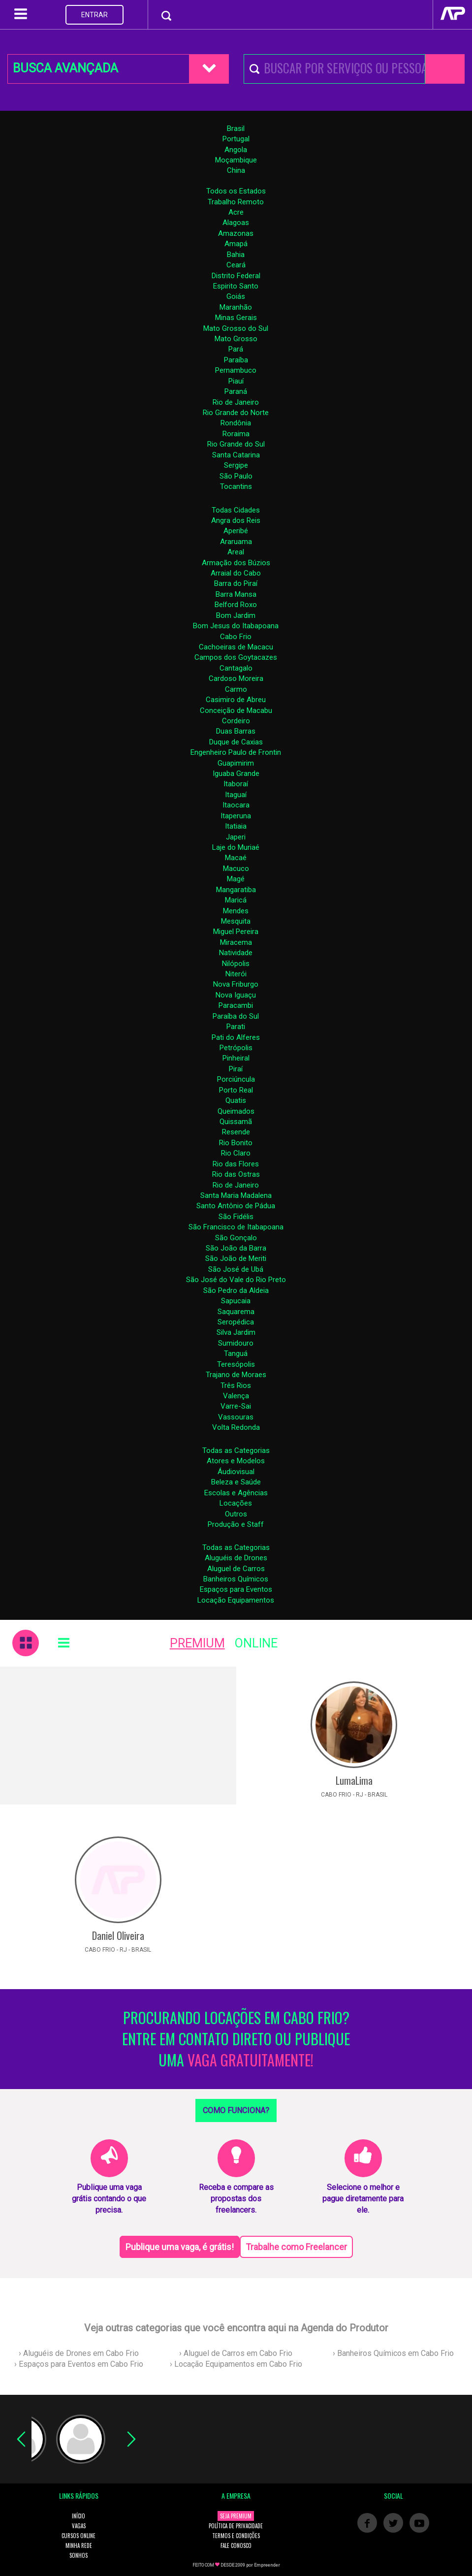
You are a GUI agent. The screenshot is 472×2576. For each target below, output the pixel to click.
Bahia (236, 254)
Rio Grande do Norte (236, 412)
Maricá (236, 900)
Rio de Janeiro (236, 402)
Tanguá (236, 1353)
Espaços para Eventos (236, 1589)
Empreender (267, 2565)
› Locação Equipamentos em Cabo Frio (236, 2364)
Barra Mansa (236, 594)
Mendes (236, 910)
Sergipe (236, 465)
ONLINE (256, 1643)
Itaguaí (236, 794)
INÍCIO (78, 2516)
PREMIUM (197, 1643)
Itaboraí (235, 783)
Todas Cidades (236, 510)
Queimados (236, 1111)
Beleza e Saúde (236, 1482)
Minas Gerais (236, 317)
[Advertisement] (118, 1735)
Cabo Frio (236, 636)
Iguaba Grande (236, 773)
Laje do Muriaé (235, 847)
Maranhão (236, 307)
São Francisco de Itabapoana (236, 1227)
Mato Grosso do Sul (235, 328)
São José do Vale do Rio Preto (236, 1279)
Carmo (236, 689)
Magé (236, 878)
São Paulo (236, 476)
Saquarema (236, 1311)
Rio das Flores (236, 1163)
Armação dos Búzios (236, 562)
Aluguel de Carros (236, 1568)
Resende (236, 1131)
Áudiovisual (236, 1471)
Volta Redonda (236, 1427)
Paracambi (236, 1005)
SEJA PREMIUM (236, 2516)
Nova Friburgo (235, 984)
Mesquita (236, 921)
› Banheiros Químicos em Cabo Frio (393, 2353)
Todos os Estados (236, 191)
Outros (236, 1514)
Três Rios (235, 1385)
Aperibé (235, 530)
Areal (235, 551)
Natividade (235, 952)
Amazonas (235, 233)
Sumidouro (235, 1343)
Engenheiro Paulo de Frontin (235, 752)
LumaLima (354, 1780)
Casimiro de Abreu (236, 699)
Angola (235, 149)
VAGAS (79, 2526)
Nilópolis (236, 963)
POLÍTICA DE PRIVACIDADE (236, 2526)
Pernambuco (235, 370)
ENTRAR (94, 15)
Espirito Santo (235, 286)
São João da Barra (236, 1248)
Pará (235, 349)
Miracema (236, 942)
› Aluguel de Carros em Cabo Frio (235, 2353)
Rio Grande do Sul (236, 444)
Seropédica (236, 1322)
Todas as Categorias (236, 1450)
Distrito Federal (236, 275)
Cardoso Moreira (236, 678)
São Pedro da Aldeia (236, 1290)
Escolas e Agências (236, 1492)
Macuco (236, 868)
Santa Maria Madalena (236, 1195)
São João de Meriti (235, 1258)
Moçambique (236, 160)
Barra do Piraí (235, 583)
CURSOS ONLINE (78, 2536)
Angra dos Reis (235, 520)
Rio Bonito (235, 1142)
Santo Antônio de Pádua (235, 1205)
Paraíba (236, 359)
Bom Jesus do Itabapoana (236, 625)
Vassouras (235, 1417)
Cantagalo (236, 668)
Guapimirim (236, 763)
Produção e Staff (236, 1524)
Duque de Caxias (236, 742)
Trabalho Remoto (236, 201)
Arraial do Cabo (236, 573)
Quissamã (236, 1121)
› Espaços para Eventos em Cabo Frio (78, 2364)
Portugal (236, 138)
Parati (235, 1026)
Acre (236, 212)
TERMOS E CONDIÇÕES (236, 2536)
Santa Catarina (236, 455)
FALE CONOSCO (236, 2545)
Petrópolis (236, 1047)
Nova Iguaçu (236, 995)
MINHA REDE (78, 2545)
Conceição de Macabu (236, 710)
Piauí (236, 381)
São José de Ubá (235, 1269)
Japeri (236, 837)
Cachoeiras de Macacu (236, 647)
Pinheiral (236, 1058)
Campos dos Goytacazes (235, 657)
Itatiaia (236, 826)
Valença (236, 1395)
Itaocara (236, 805)
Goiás (235, 296)
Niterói (236, 973)
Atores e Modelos (236, 1460)
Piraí (236, 1068)
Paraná (235, 391)
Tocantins (236, 486)
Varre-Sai (235, 1406)
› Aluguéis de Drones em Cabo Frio (79, 2353)
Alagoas (235, 222)
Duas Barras (235, 731)
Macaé (236, 857)
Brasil (236, 128)
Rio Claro (236, 1153)
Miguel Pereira (235, 931)
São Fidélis (236, 1216)
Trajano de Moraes (236, 1374)
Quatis (235, 1100)
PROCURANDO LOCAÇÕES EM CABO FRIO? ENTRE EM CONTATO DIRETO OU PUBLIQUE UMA (236, 2039)
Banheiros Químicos (235, 1579)
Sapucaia (236, 1300)
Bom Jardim (235, 615)
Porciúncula (236, 1079)
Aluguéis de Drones (236, 1557)
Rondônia (235, 423)
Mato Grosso (236, 338)
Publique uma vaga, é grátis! (180, 2247)
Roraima (236, 433)
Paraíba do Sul (236, 1016)
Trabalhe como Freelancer (296, 2247)
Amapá (236, 243)
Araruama (236, 541)
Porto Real (236, 1090)
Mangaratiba (236, 889)
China (236, 170)
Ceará (236, 264)
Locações (236, 1503)
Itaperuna (235, 815)
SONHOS (78, 2555)
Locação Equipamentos (235, 1600)
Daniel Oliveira (118, 1935)
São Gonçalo (236, 1237)
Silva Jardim (236, 1332)
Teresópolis (236, 1364)
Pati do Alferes (236, 1037)
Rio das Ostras (236, 1174)
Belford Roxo (236, 604)
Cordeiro (236, 720)
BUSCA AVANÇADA (65, 68)
